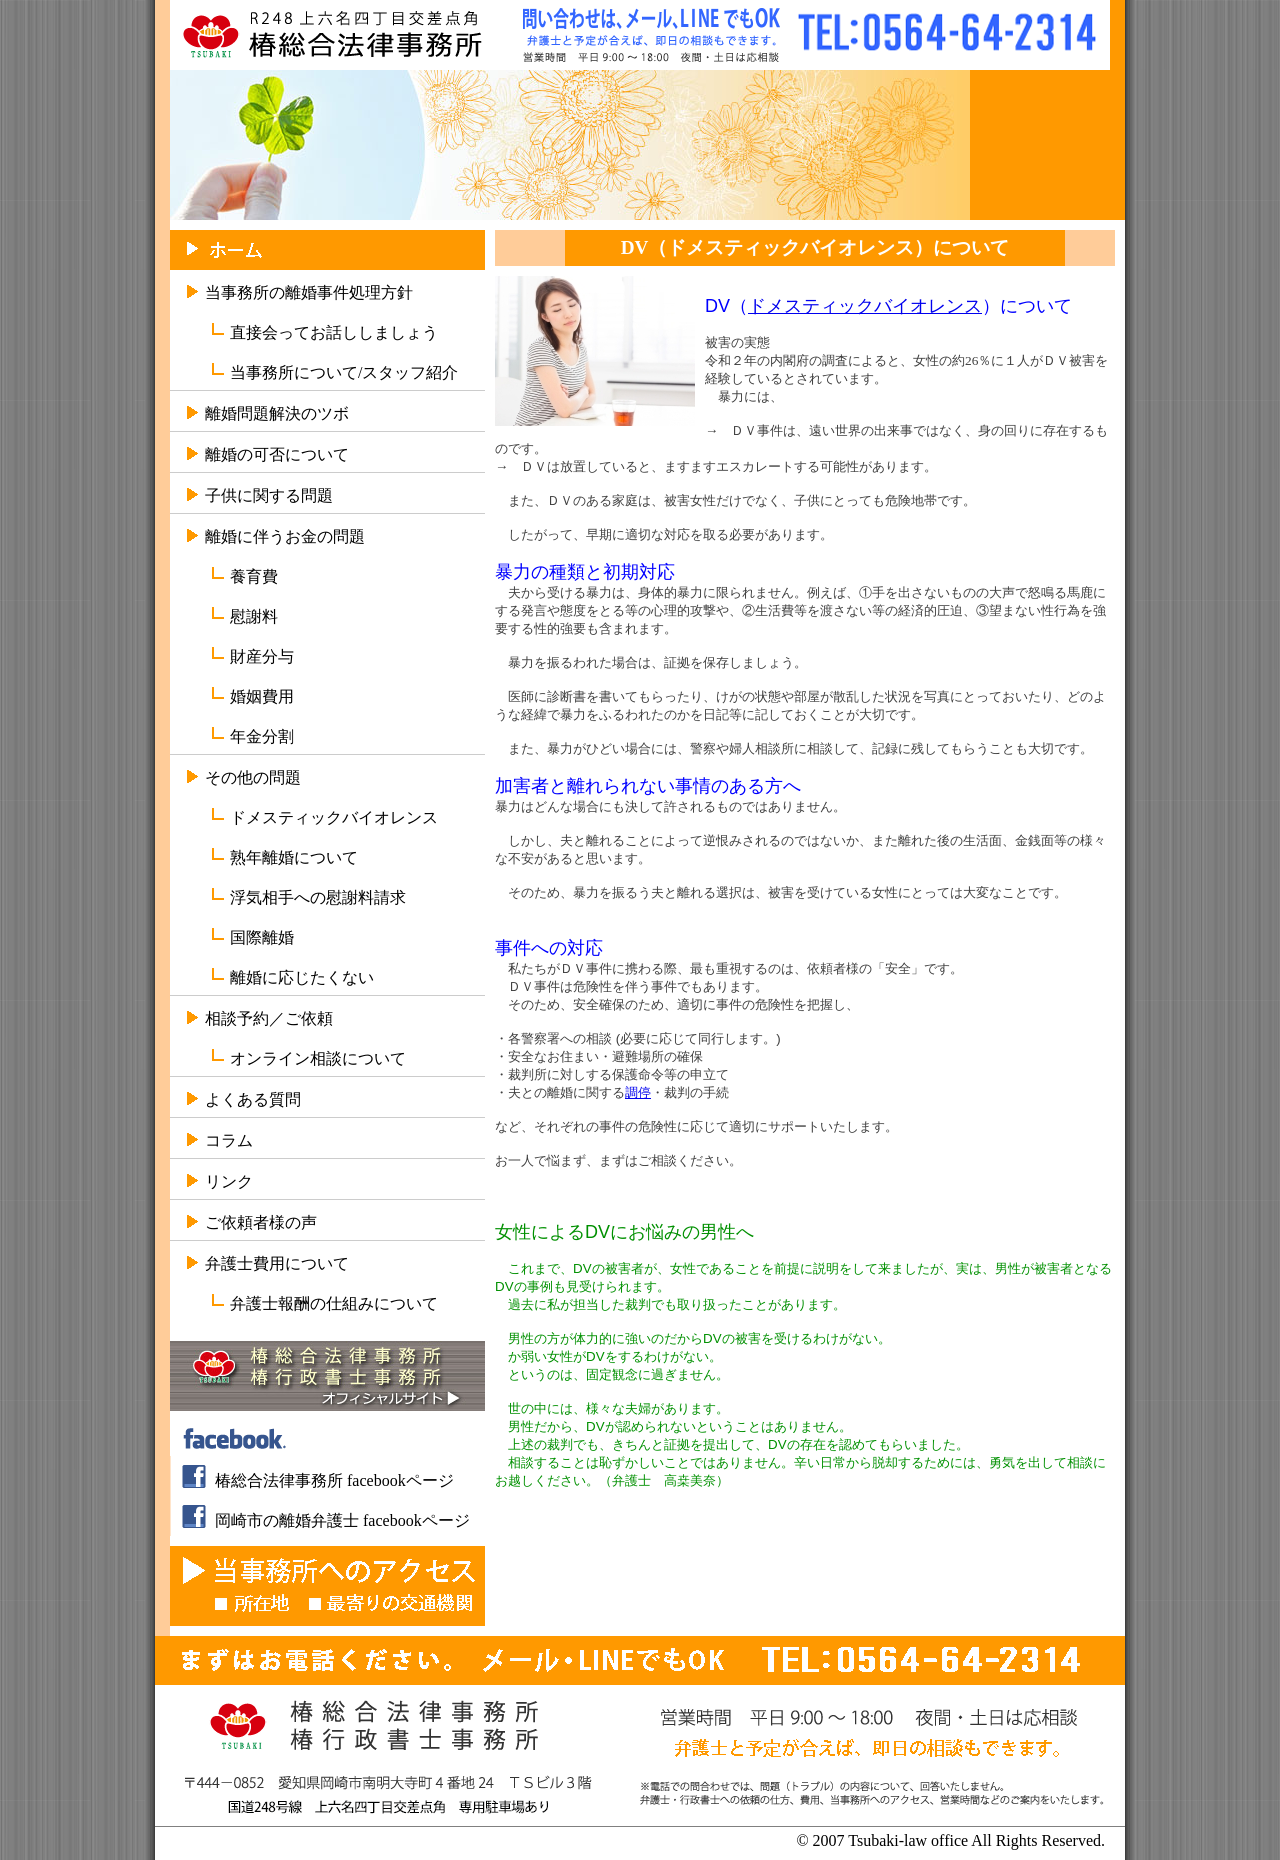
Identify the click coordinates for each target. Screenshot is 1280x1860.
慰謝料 (254, 616)
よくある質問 (253, 1099)
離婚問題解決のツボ (277, 413)
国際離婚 (262, 937)
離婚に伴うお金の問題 (285, 536)
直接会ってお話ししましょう (334, 332)
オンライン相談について (318, 1058)
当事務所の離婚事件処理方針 (309, 292)
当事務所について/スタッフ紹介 (344, 372)
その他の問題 (253, 777)
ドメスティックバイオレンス (334, 817)
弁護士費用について (277, 1263)
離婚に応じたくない (302, 977)
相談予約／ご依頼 (269, 1018)
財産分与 (262, 656)
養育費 (254, 576)
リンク (229, 1181)
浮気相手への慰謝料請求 (318, 897)
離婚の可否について (277, 454)
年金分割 (262, 736)
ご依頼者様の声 (261, 1222)
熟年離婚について (294, 857)
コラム (229, 1140)
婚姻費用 (262, 696)
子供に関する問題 (269, 495)
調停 (638, 1092)
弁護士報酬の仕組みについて (334, 1303)
